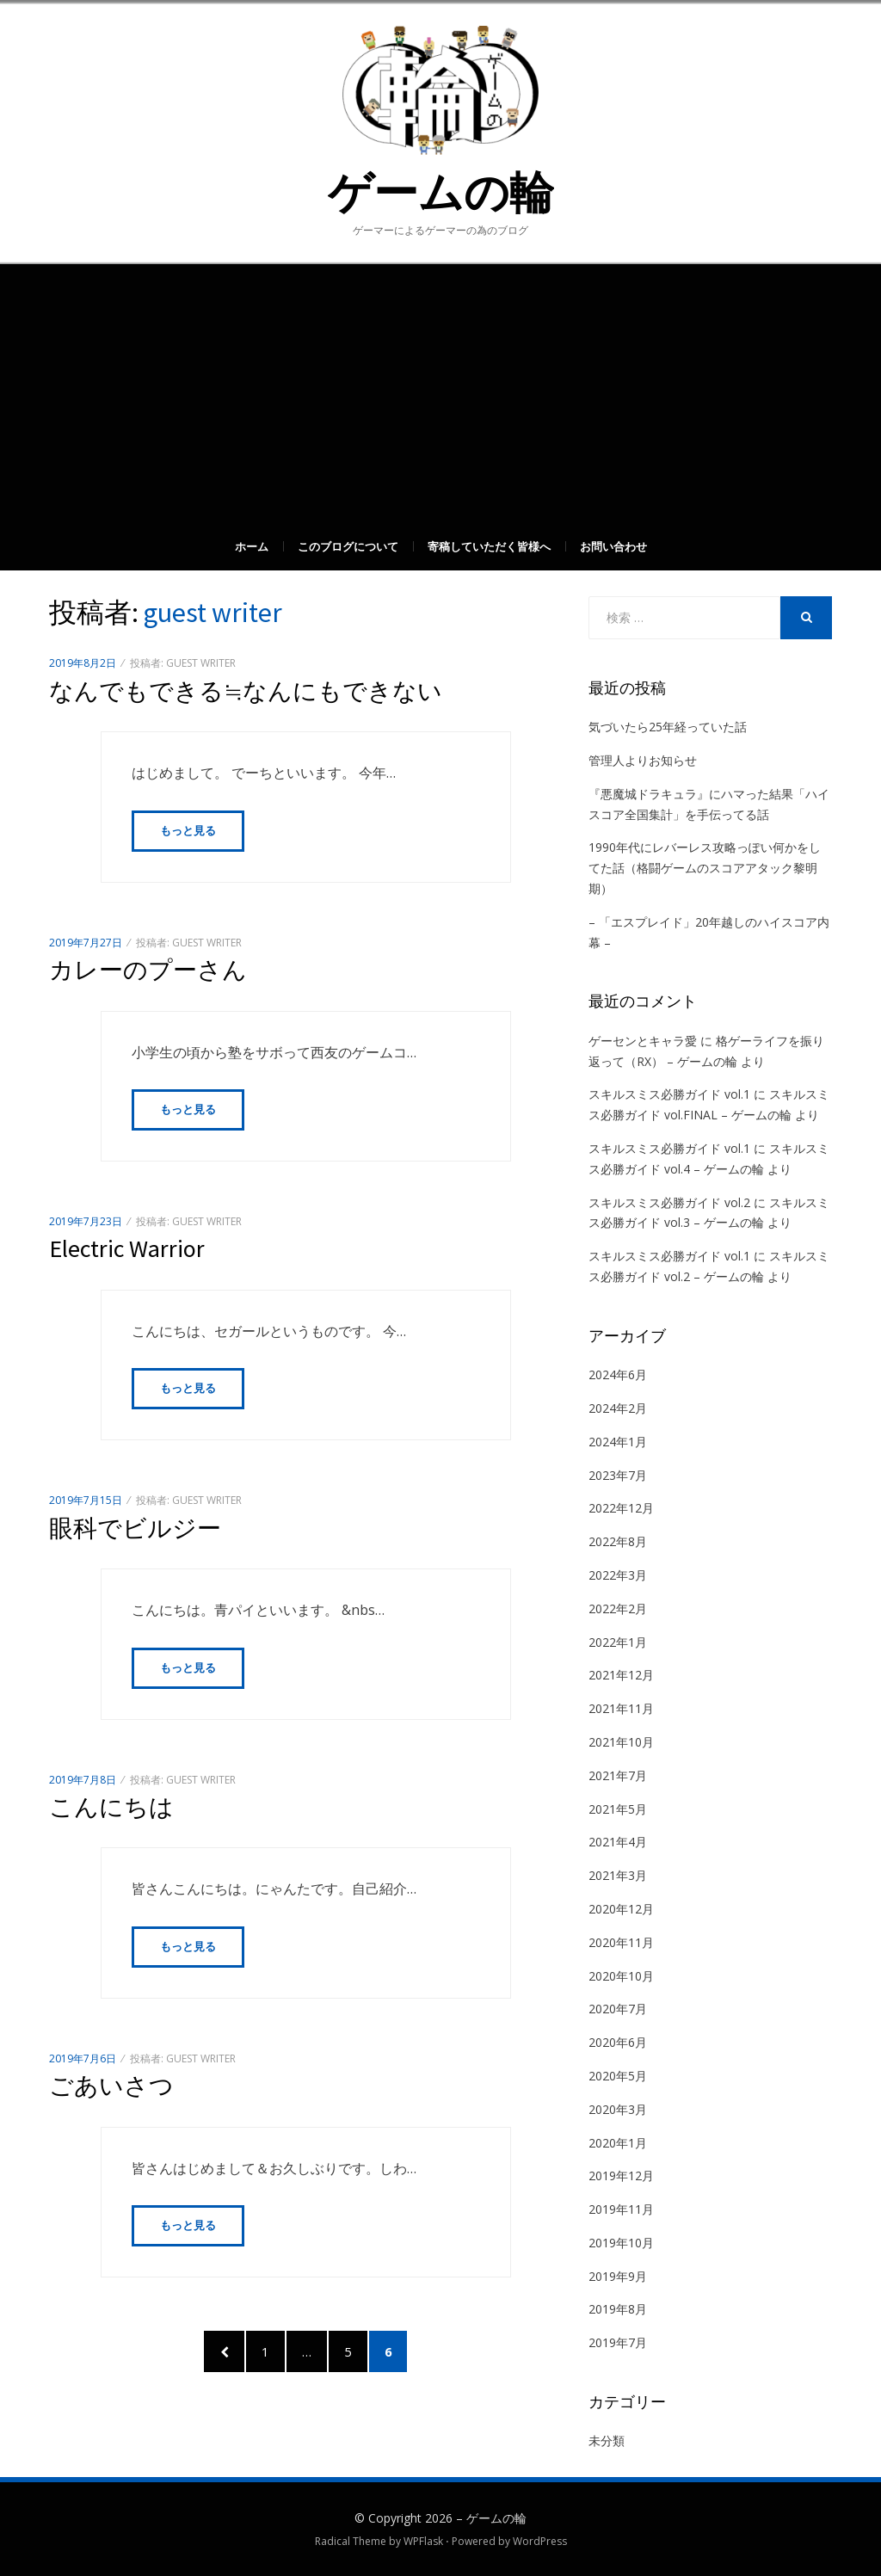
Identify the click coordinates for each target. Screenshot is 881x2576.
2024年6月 (617, 1374)
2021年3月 (617, 1875)
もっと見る (188, 831)
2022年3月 (617, 1575)
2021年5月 (617, 1809)
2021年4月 (617, 1841)
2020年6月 (617, 2042)
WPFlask (423, 2541)
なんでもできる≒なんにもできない (245, 690)
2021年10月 (621, 1742)
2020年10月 (621, 1976)
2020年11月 (621, 1942)
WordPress (540, 2541)
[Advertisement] (440, 393)
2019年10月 (621, 2242)
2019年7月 (617, 2342)
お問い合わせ (613, 546)
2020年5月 (617, 2076)
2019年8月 (617, 2309)
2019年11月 (621, 2209)
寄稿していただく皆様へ (489, 546)
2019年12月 (621, 2175)
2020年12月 (621, 1909)
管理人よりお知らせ (642, 760)
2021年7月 (617, 1775)
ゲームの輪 (441, 192)
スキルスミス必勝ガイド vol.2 (669, 1202)
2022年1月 (617, 1642)
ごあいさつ (111, 2087)
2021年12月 (621, 1675)
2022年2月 (617, 1608)
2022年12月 (621, 1508)
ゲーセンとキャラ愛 (642, 1040)
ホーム (251, 546)
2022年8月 (617, 1541)
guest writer (201, 663)
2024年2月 (617, 1408)
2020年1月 (617, 2143)
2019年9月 (617, 2276)
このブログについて (348, 546)
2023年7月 (617, 1475)
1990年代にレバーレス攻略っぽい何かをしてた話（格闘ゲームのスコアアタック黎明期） (704, 868)
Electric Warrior (127, 1249)
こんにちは (111, 1807)
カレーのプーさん (148, 969)
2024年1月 (617, 1441)
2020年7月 (617, 2008)
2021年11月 (621, 1708)
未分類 (606, 2440)
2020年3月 (617, 2109)
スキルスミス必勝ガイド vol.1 (669, 1094)
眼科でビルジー (135, 1528)
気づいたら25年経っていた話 (667, 726)
